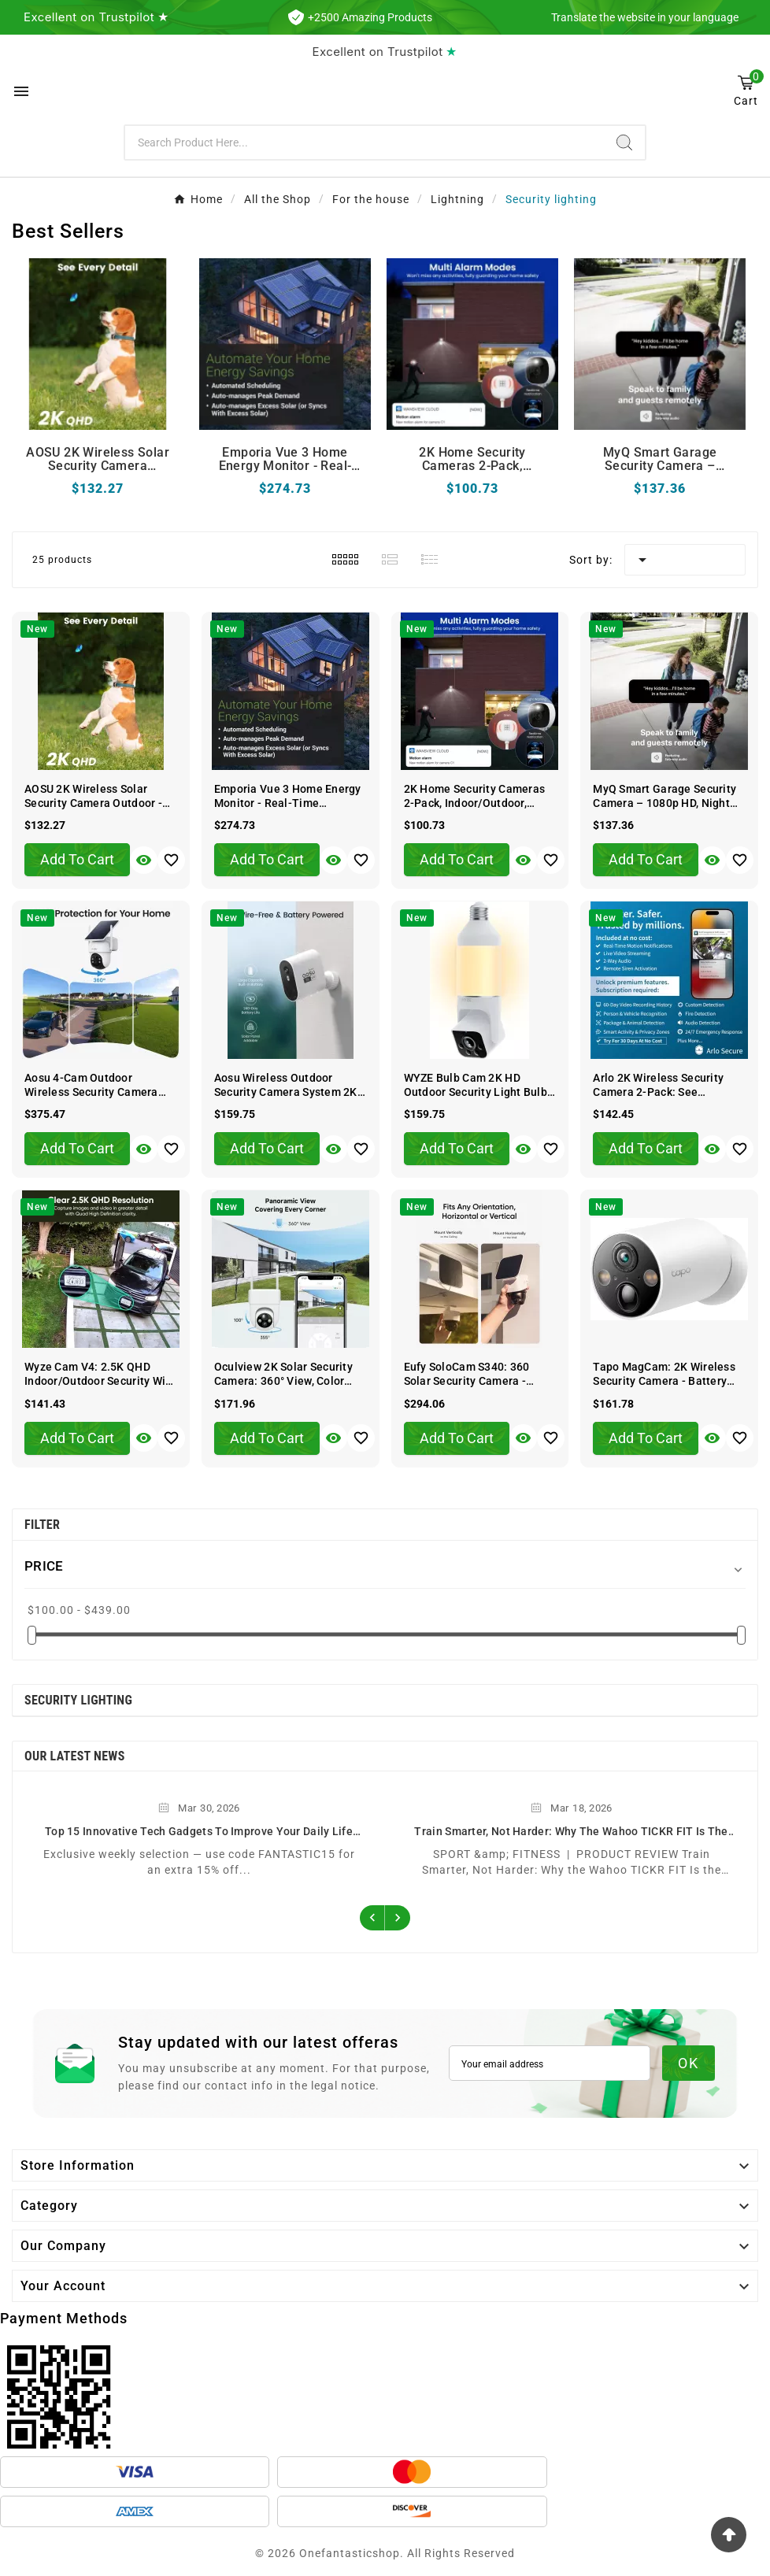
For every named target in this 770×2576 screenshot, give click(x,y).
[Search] (364, 142)
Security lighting (78, 1700)
